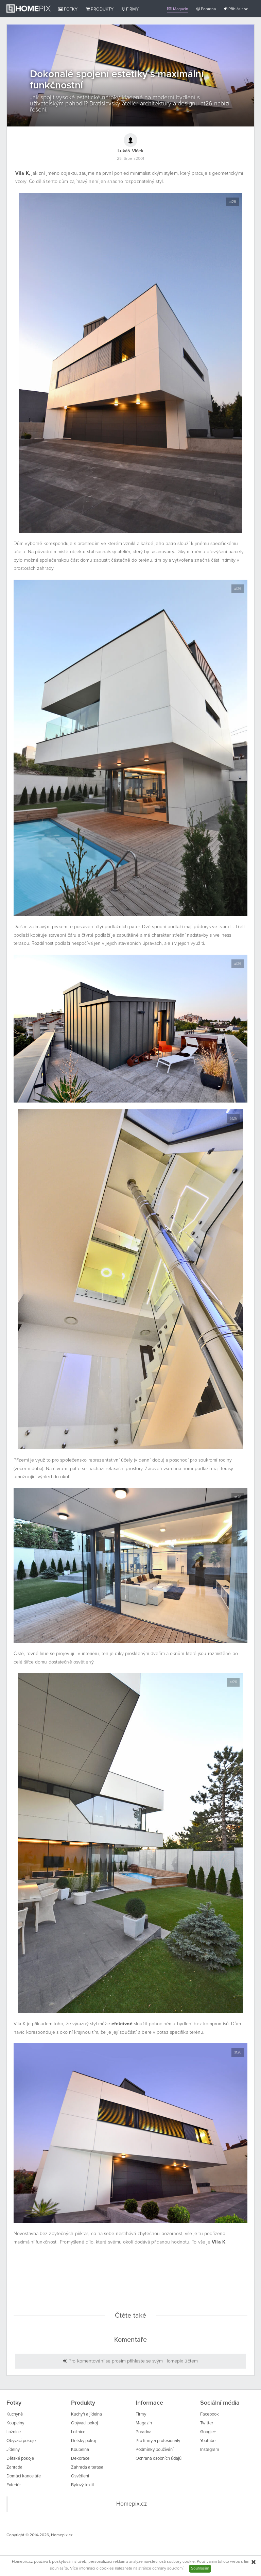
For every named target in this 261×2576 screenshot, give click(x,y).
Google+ (208, 2432)
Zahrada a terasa (87, 2467)
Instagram (209, 2449)
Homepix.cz (131, 2504)
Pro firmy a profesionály (158, 2441)
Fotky (67, 9)
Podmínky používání (155, 2449)
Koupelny (15, 2423)
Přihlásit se (236, 9)
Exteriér (13, 2485)
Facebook (209, 2414)
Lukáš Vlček (130, 151)
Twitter (206, 2423)
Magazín (177, 9)
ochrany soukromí (168, 2568)
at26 (232, 202)
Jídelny (13, 2449)
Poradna (206, 9)
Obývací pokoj (84, 2423)
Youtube (207, 2441)
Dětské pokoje (20, 2458)
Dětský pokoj (83, 2441)
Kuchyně (14, 2414)
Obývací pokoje (21, 2441)
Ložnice (13, 2432)
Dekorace (80, 2458)
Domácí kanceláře (23, 2476)
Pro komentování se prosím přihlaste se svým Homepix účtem (130, 2361)
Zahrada (14, 2467)
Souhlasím (200, 2568)
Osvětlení (80, 2476)
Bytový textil (82, 2485)
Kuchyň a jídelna (86, 2414)
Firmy (130, 9)
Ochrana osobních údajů (158, 2458)
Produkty (100, 9)
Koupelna (80, 2449)
